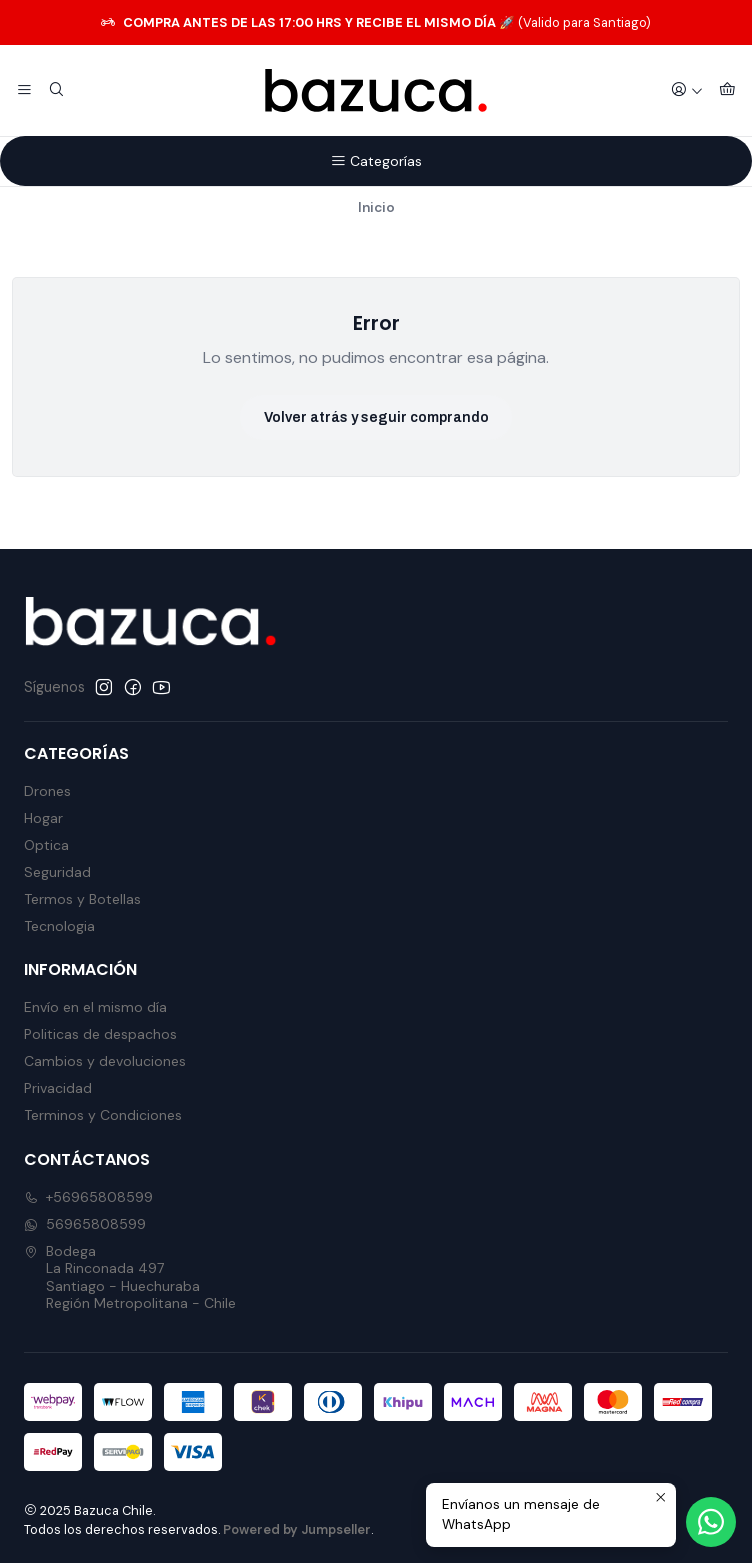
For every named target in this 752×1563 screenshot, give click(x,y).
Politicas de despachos (100, 1034)
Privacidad (58, 1088)
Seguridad (57, 872)
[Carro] (727, 91)
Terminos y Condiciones (103, 1115)
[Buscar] (55, 91)
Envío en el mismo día (95, 1007)
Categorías (376, 161)
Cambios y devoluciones (105, 1061)
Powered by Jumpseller (297, 1529)
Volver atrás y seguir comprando (376, 417)
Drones (47, 791)
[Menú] (24, 91)
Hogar (43, 818)
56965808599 (85, 1224)
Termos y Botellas (82, 899)
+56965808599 (88, 1197)
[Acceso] (687, 91)
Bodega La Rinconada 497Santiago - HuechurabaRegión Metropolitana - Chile (130, 1277)
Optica (46, 845)
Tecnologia (59, 926)
